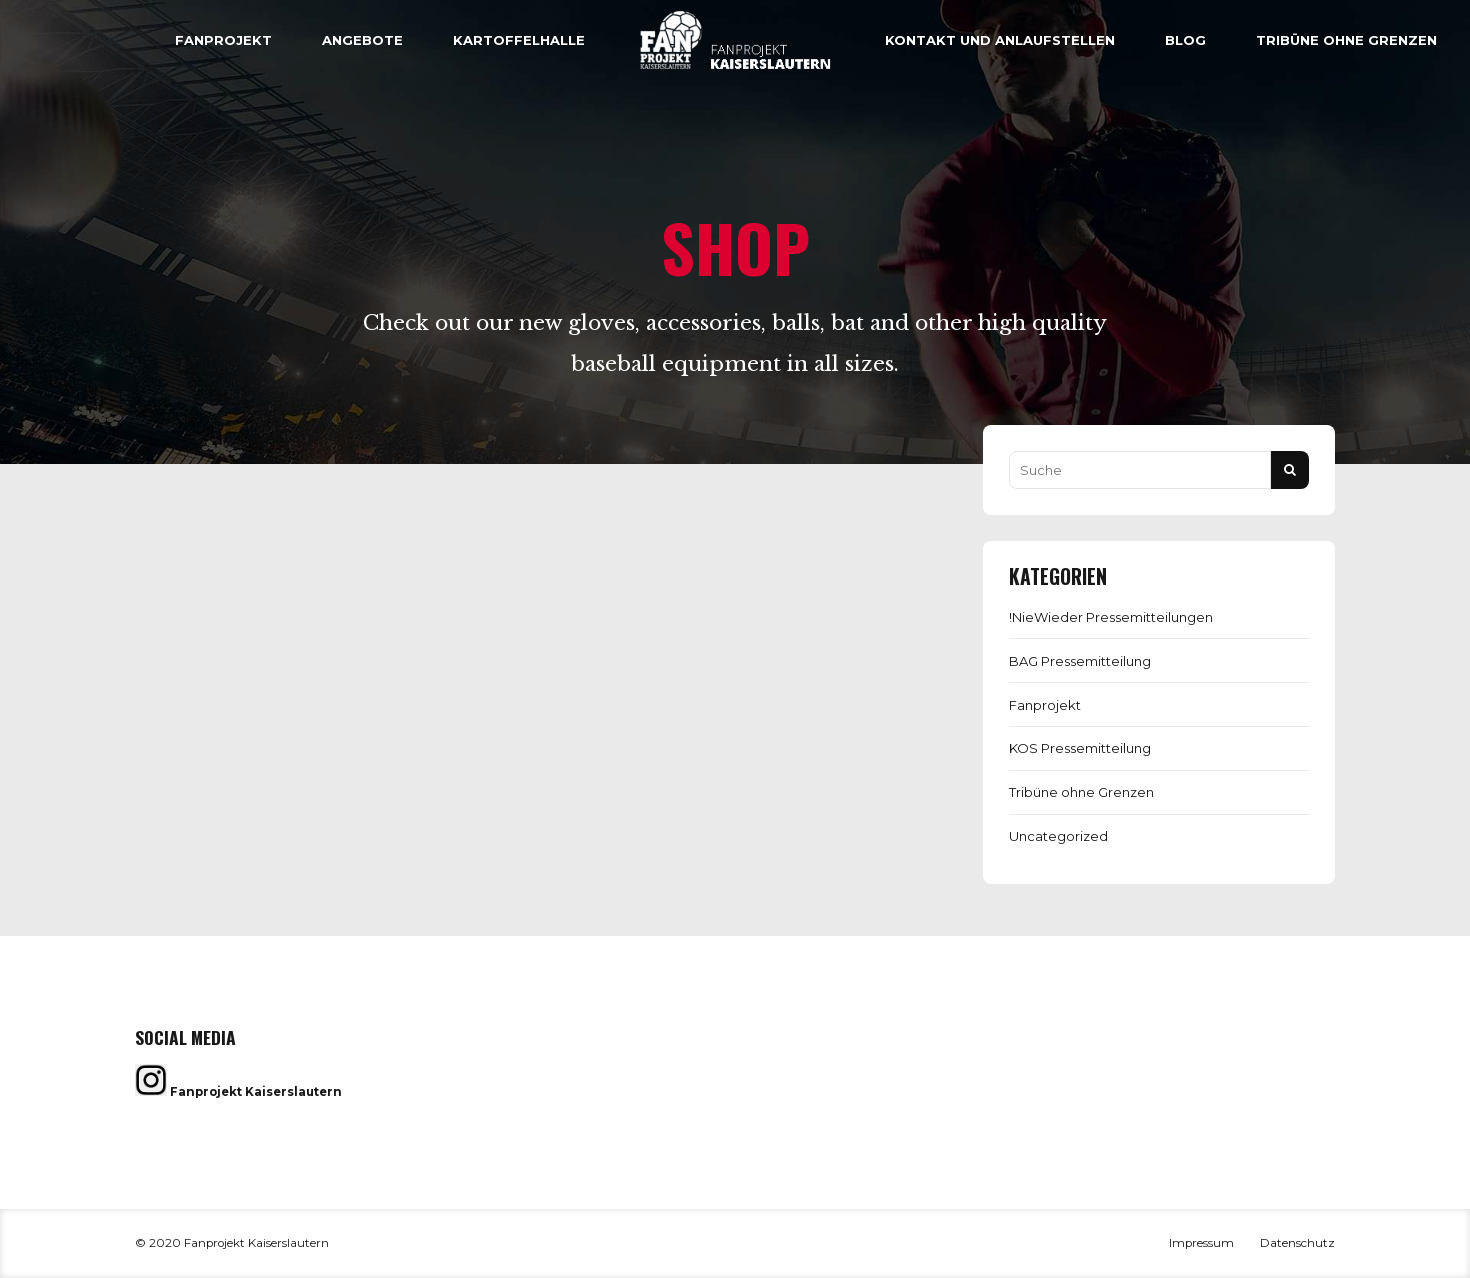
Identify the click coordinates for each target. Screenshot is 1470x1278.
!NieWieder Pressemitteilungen (1111, 617)
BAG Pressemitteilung (1080, 661)
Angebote (362, 40)
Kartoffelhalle (519, 40)
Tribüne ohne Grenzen (1346, 40)
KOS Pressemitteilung (1080, 748)
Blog (1185, 40)
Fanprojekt (223, 40)
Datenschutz (1297, 1243)
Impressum (1201, 1243)
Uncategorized (1058, 836)
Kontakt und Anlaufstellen (1000, 40)
